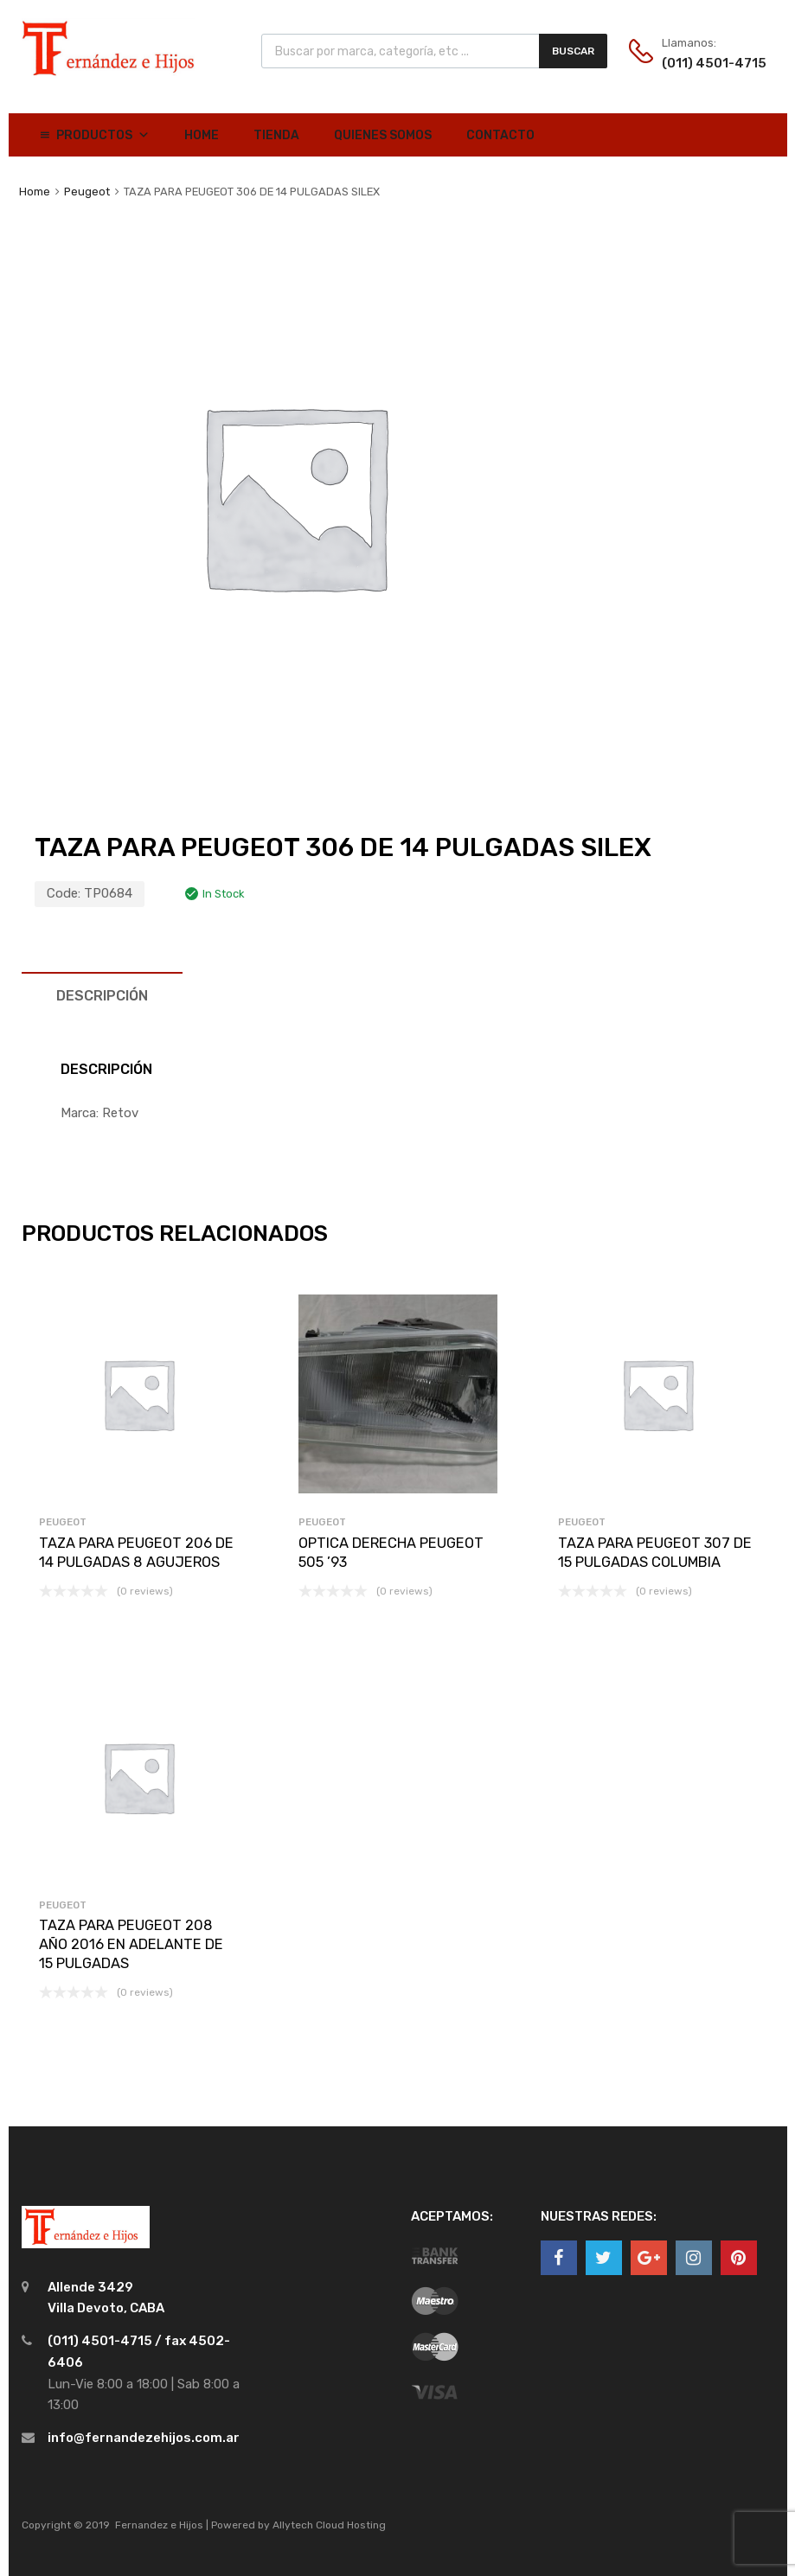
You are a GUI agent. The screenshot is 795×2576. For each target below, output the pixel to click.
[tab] (102, 996)
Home (201, 135)
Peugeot (87, 191)
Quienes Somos (383, 135)
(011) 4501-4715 (704, 63)
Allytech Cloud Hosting (329, 2525)
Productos (103, 135)
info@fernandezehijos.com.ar (144, 2437)
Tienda (276, 135)
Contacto (500, 135)
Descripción (102, 996)
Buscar (573, 51)
